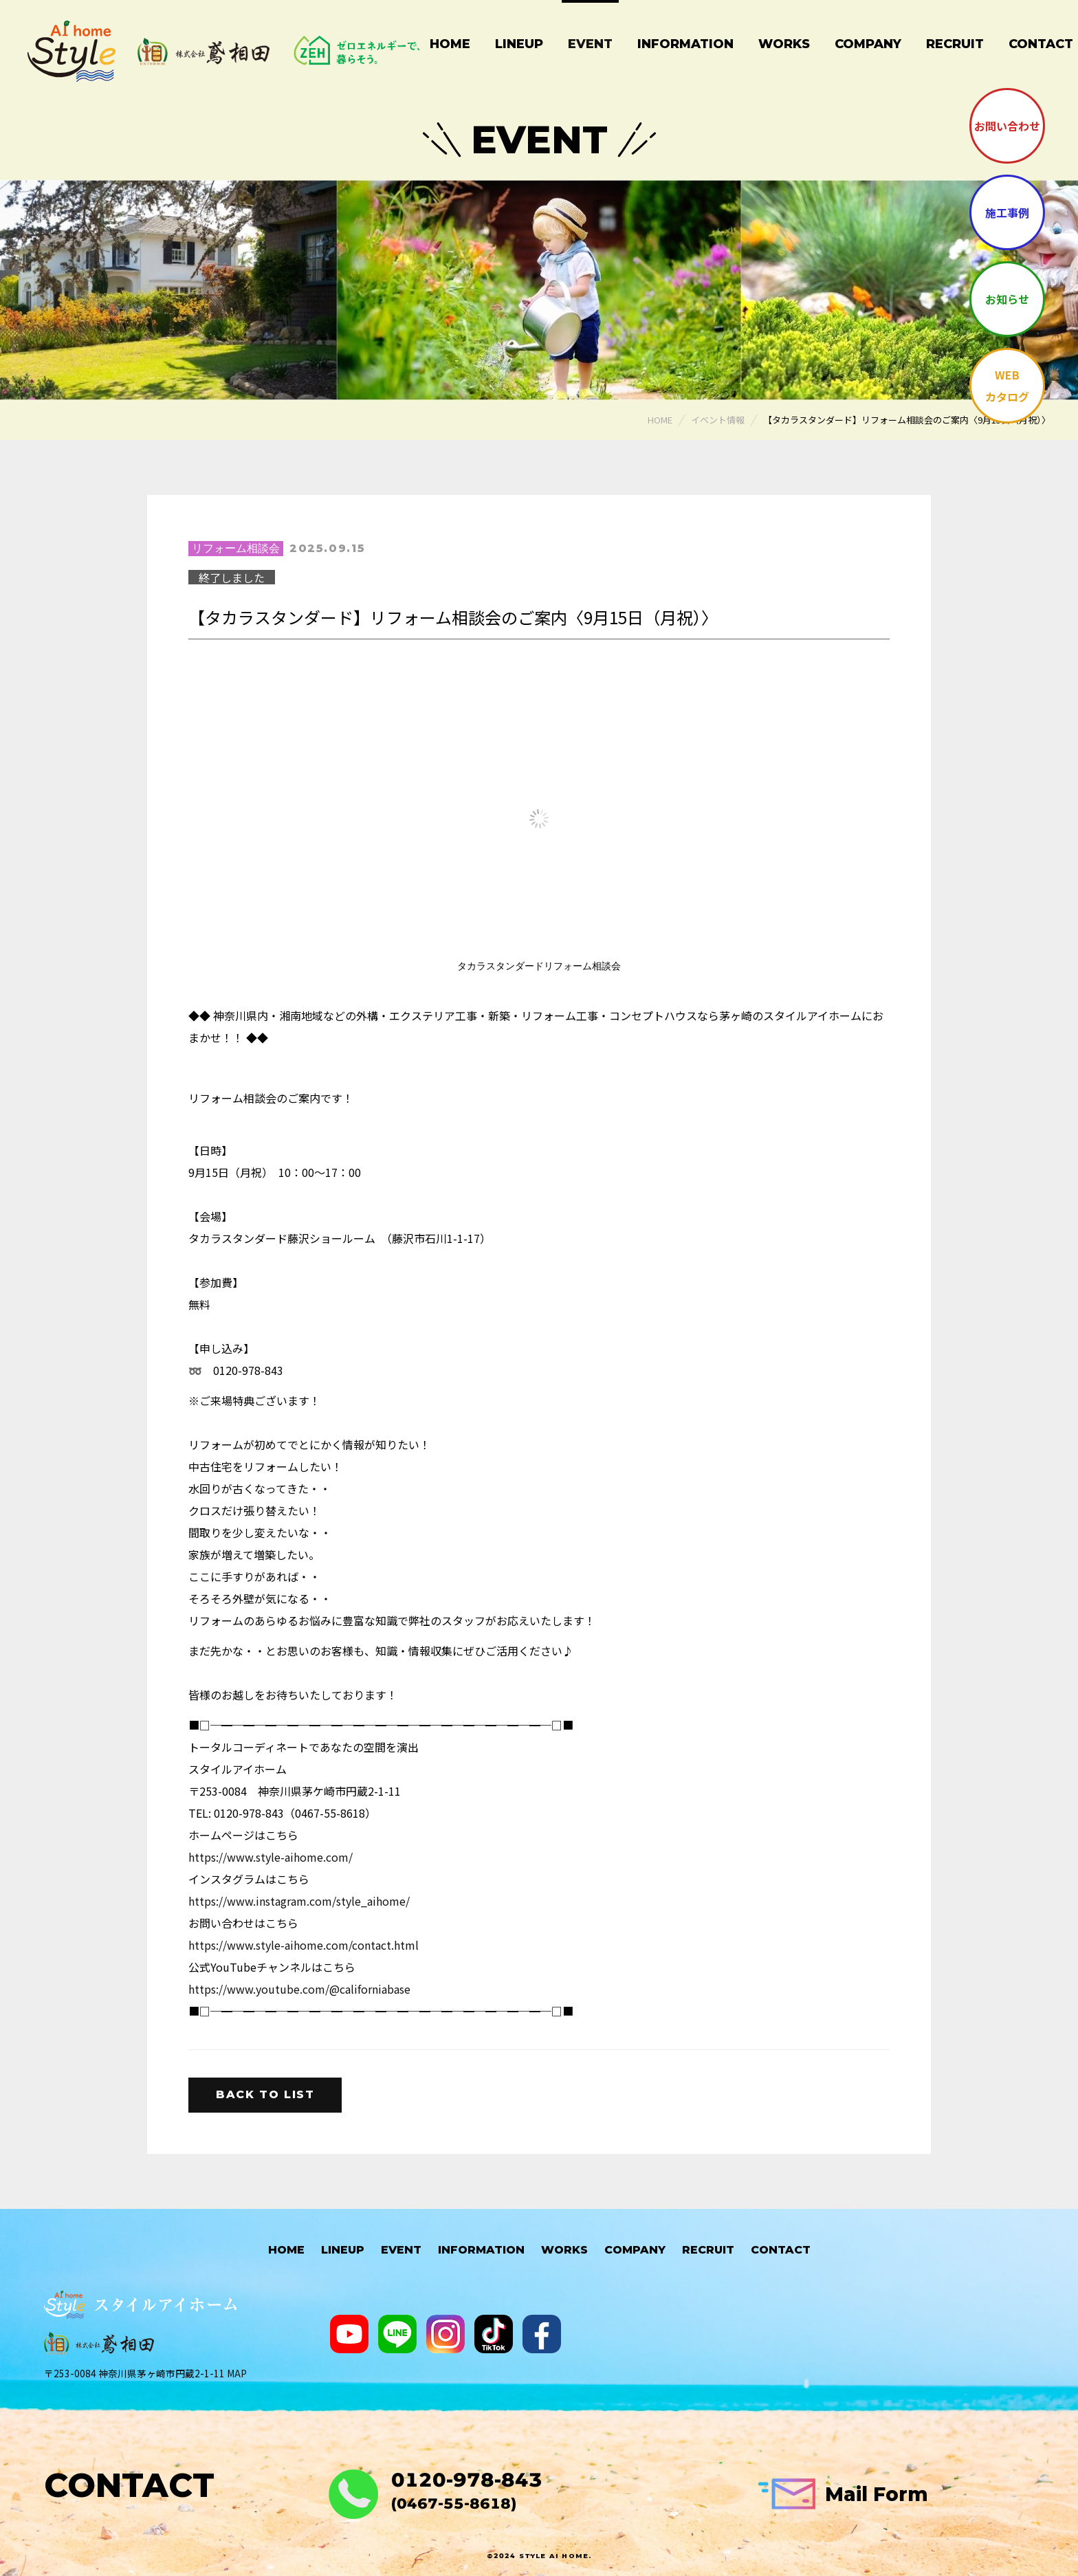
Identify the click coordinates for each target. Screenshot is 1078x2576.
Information (685, 44)
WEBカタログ (1007, 385)
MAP (237, 2373)
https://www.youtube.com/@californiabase (299, 1989)
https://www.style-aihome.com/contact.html (303, 1945)
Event (590, 44)
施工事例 (1007, 212)
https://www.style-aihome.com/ (270, 1857)
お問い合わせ (1007, 126)
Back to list (265, 2094)
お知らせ (1007, 299)
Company (868, 44)
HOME (286, 2249)
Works (784, 44)
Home (450, 44)
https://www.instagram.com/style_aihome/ (299, 1901)
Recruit (955, 44)
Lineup (519, 44)
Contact (781, 2249)
